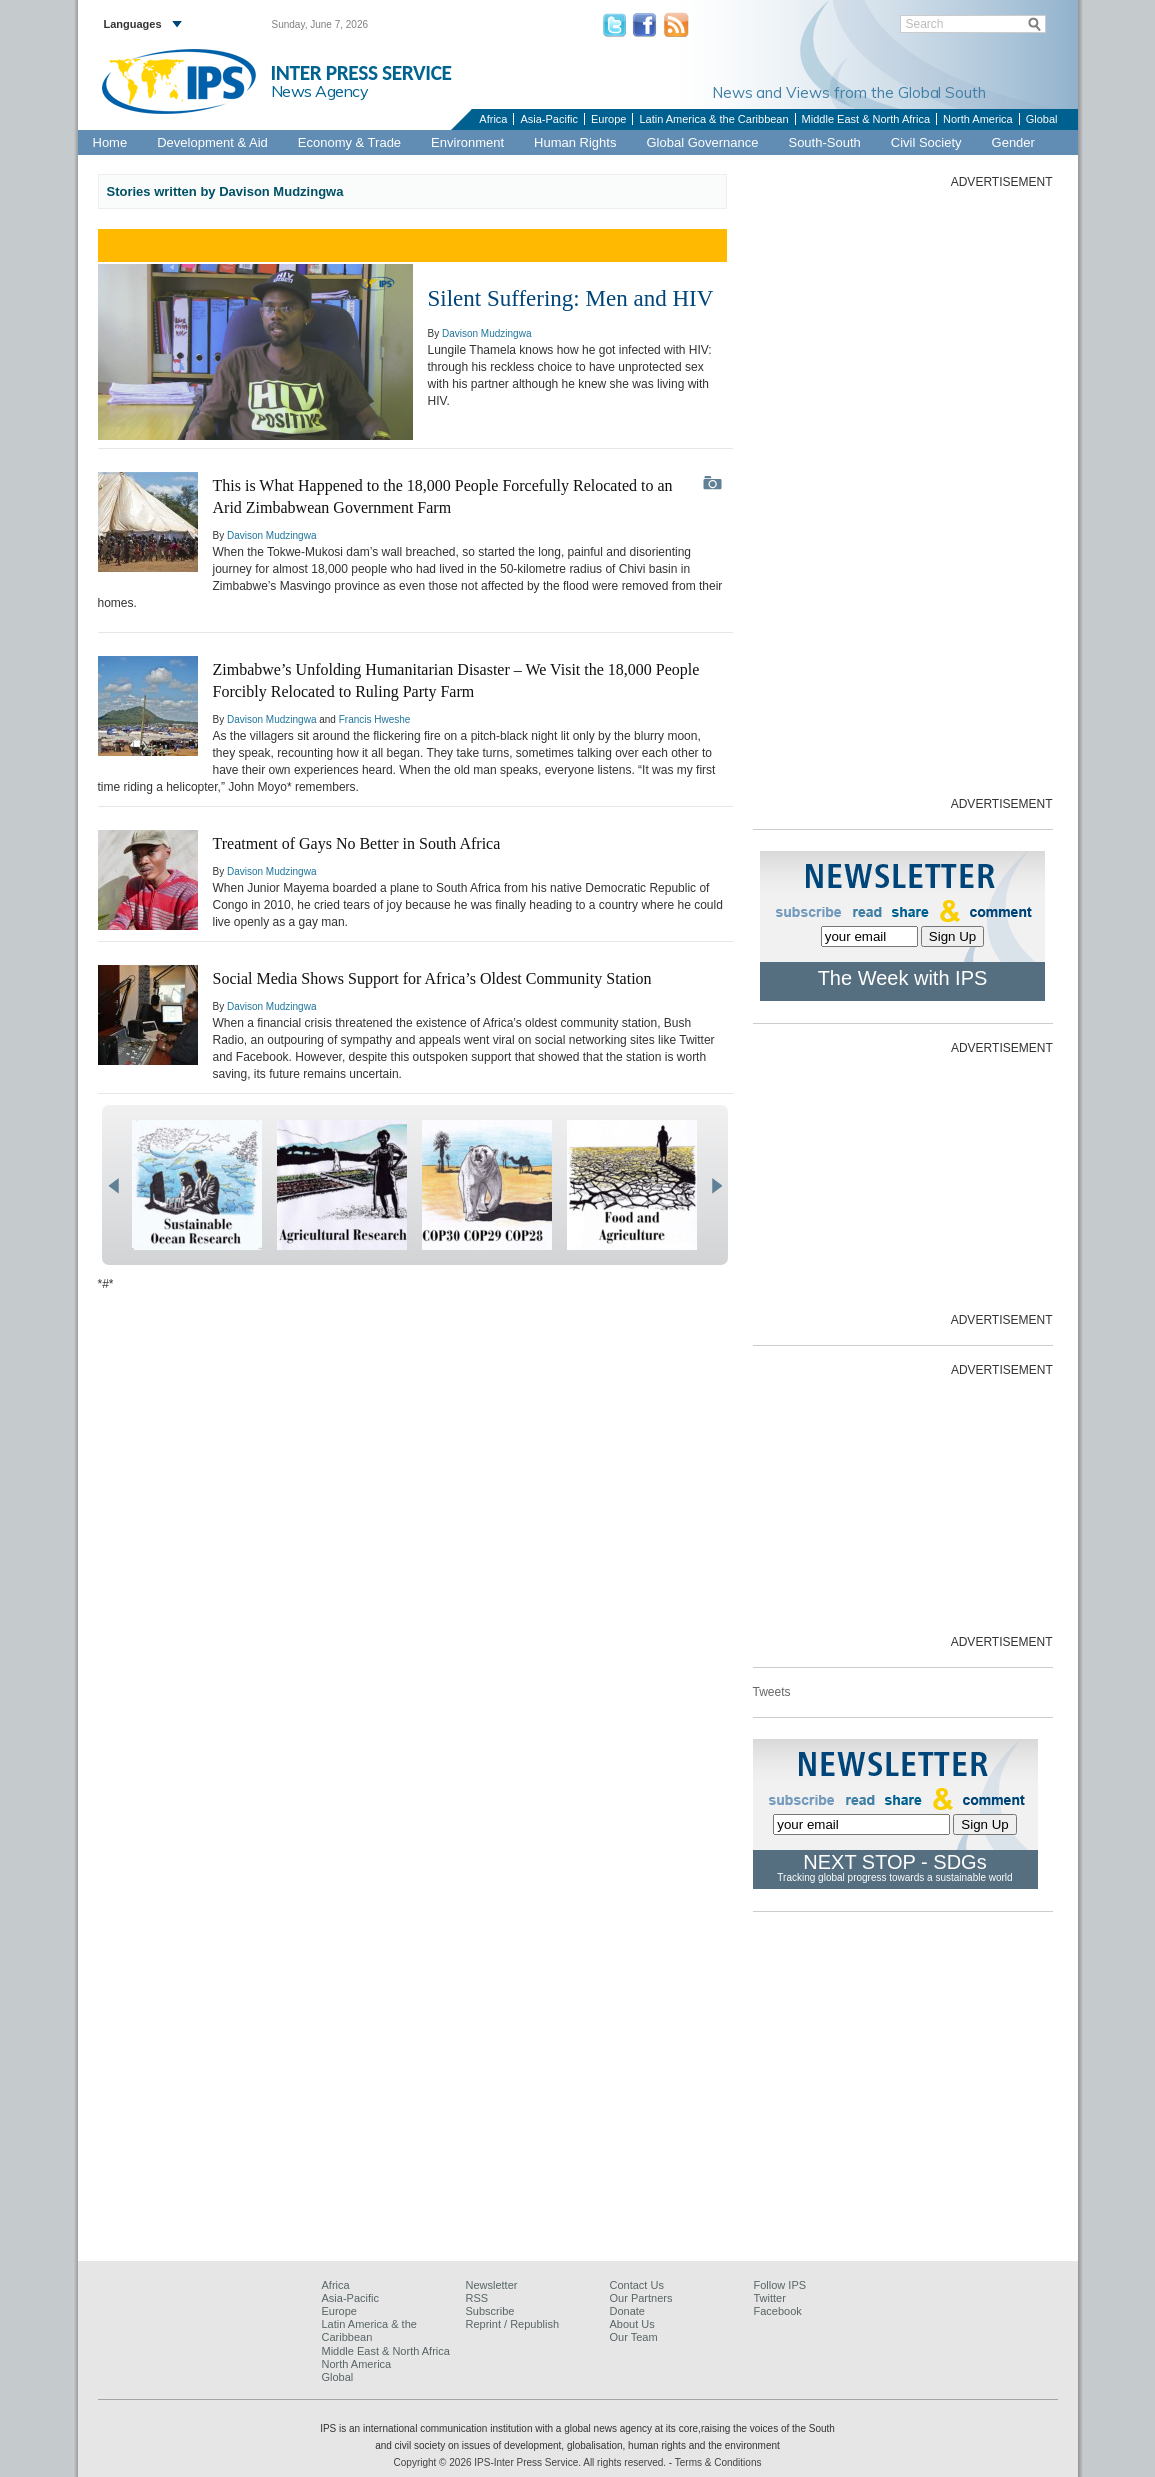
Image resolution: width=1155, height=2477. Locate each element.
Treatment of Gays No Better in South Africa (357, 843)
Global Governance (702, 142)
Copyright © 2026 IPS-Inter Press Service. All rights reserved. (531, 2462)
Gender (1013, 142)
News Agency (320, 91)
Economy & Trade (349, 142)
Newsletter (492, 2285)
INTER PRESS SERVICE (361, 73)
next (716, 1186)
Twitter (770, 2298)
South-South (824, 142)
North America (978, 119)
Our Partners (641, 2298)
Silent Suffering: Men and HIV (571, 298)
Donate (627, 2311)
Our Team (634, 2337)
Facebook (778, 2311)
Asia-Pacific (548, 119)
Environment (467, 142)
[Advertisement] (903, 491)
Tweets (772, 1692)
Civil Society (926, 142)
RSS (477, 2298)
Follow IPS (780, 2285)
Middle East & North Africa (866, 119)
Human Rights (575, 142)
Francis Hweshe (375, 719)
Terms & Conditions (718, 2462)
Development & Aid (212, 142)
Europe (608, 119)
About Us (632, 2324)
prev (113, 1186)
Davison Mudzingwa (487, 333)
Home (110, 142)
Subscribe (490, 2311)
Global (1042, 119)
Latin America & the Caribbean (713, 119)
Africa (493, 119)
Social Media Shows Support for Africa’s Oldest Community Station (432, 978)
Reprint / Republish (513, 2324)
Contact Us (637, 2285)
